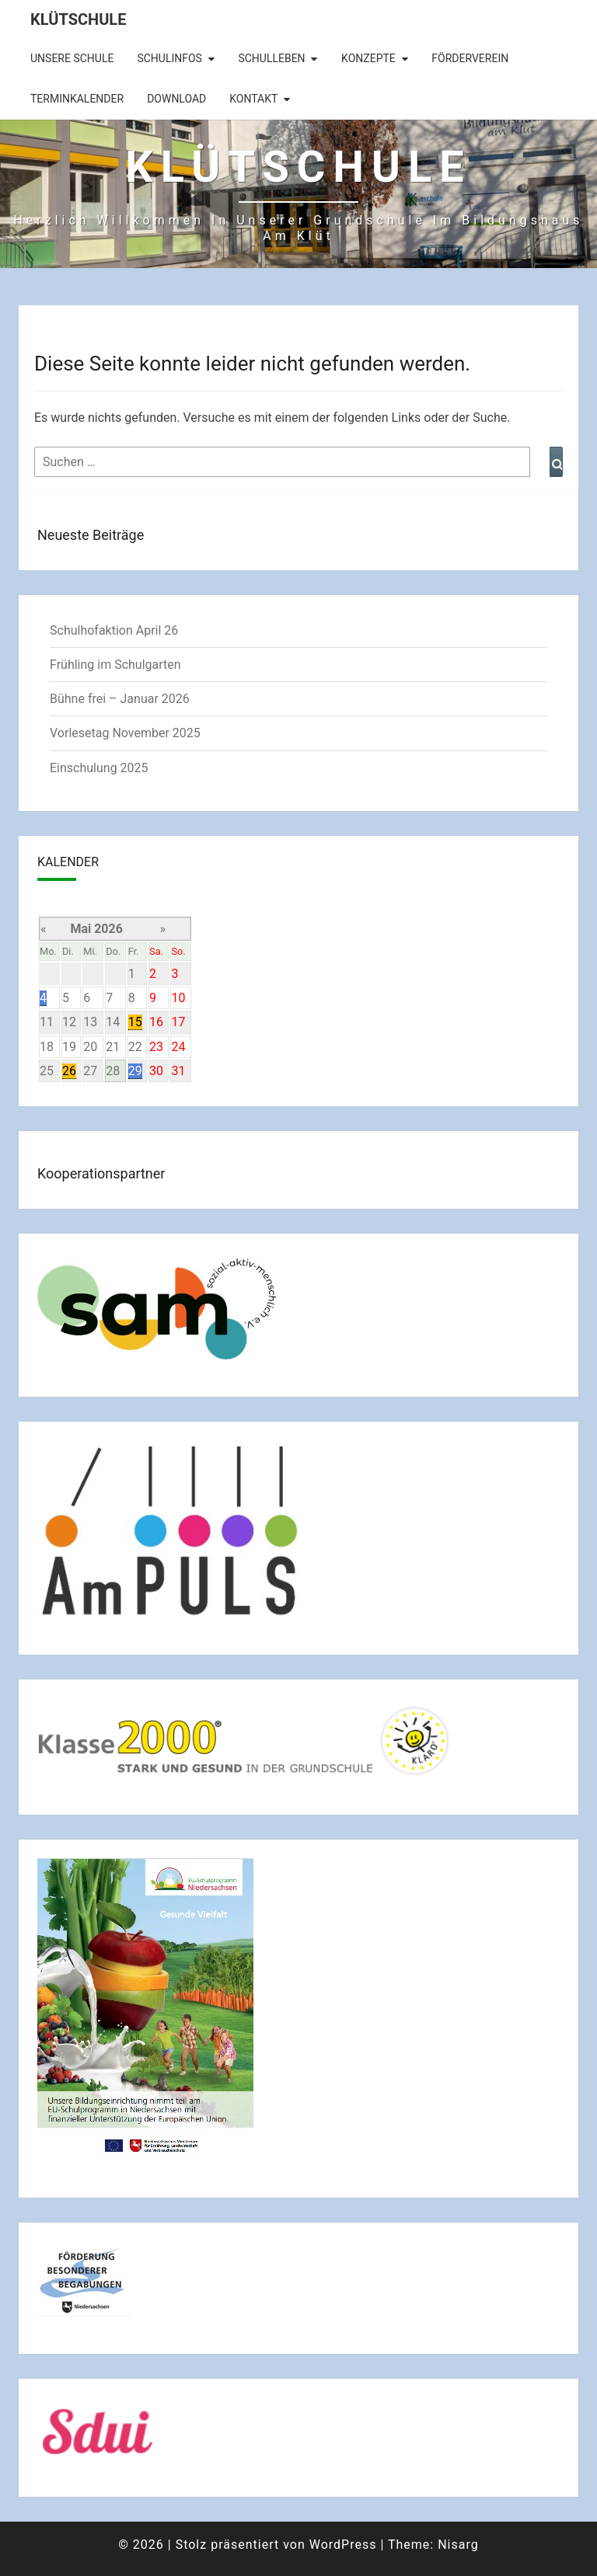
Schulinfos (169, 58)
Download (176, 98)
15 (135, 1022)
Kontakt (253, 98)
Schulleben (271, 58)
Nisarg (458, 2544)
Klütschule (78, 19)
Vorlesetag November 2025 (125, 733)
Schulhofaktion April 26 (114, 630)
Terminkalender (77, 98)
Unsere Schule (71, 58)
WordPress (343, 2544)
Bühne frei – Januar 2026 (120, 698)
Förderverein (469, 58)
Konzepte (368, 58)
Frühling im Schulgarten (115, 664)
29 (135, 1070)
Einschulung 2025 (99, 768)
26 (69, 1070)
